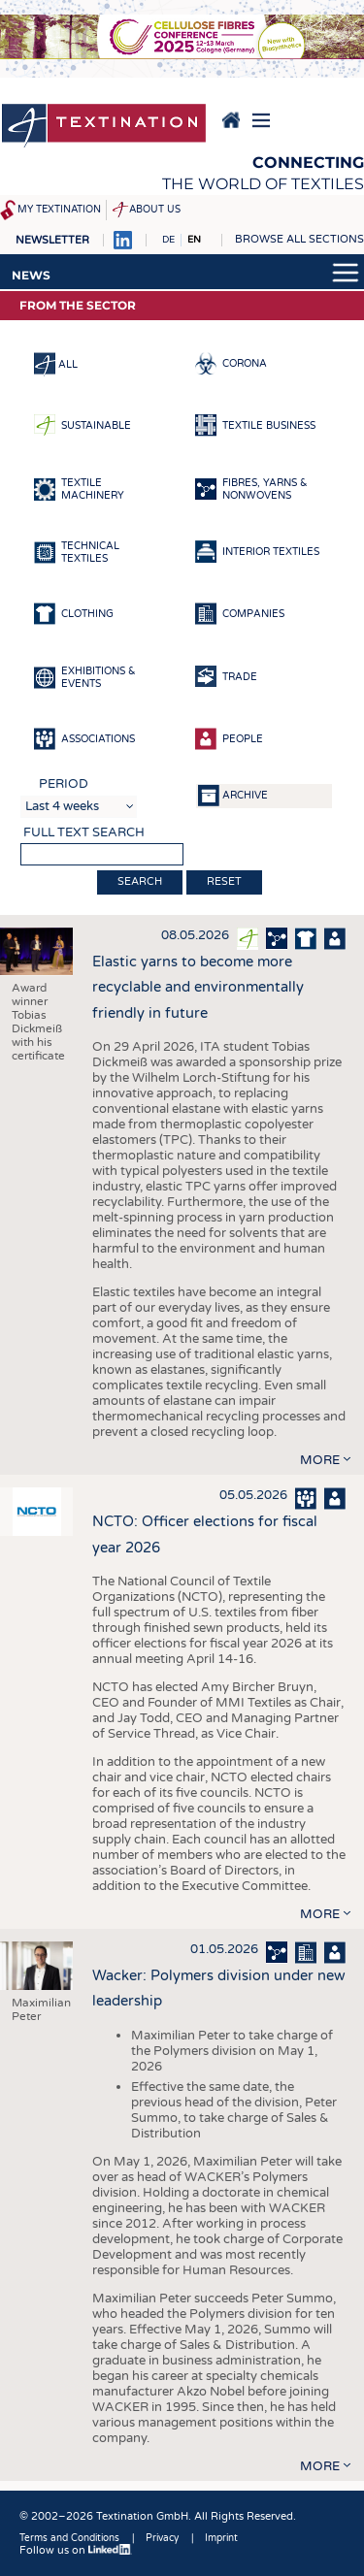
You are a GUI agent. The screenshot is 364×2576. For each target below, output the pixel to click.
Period (63, 784)
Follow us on (75, 2550)
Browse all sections (299, 239)
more (320, 1460)
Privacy (162, 2538)
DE (168, 239)
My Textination (59, 209)
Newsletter (52, 240)
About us (155, 209)
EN (194, 239)
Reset (224, 881)
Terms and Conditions (69, 2538)
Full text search (84, 832)
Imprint (221, 2538)
